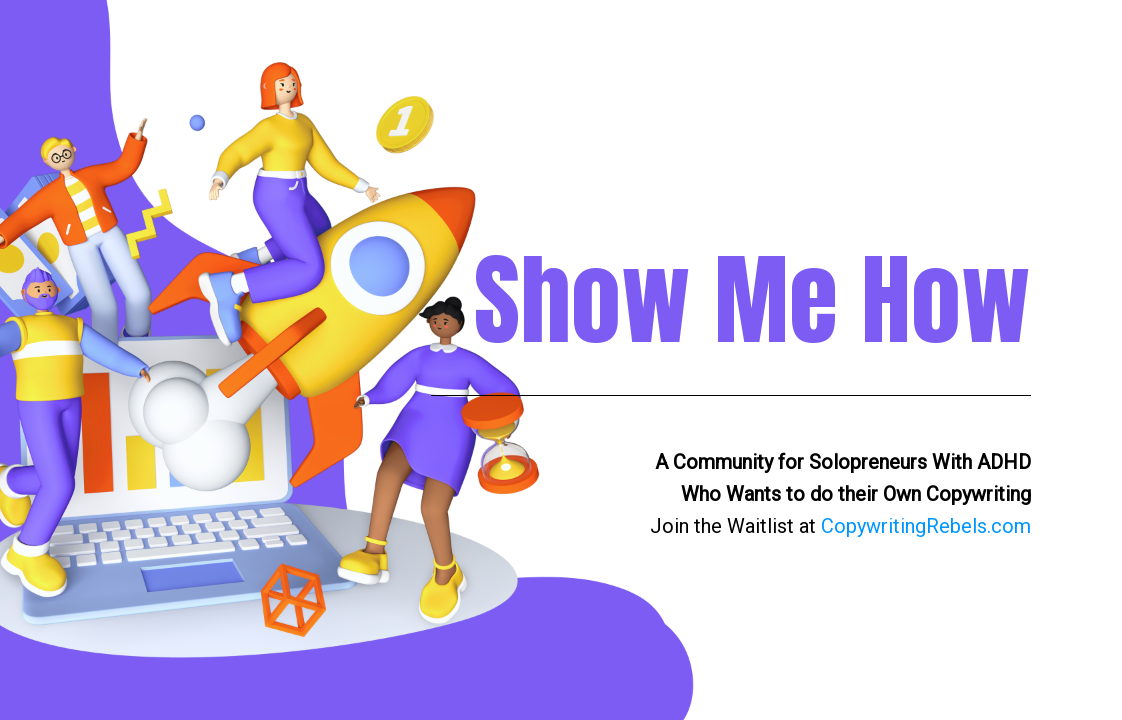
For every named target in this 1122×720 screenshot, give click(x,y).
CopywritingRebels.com (926, 526)
